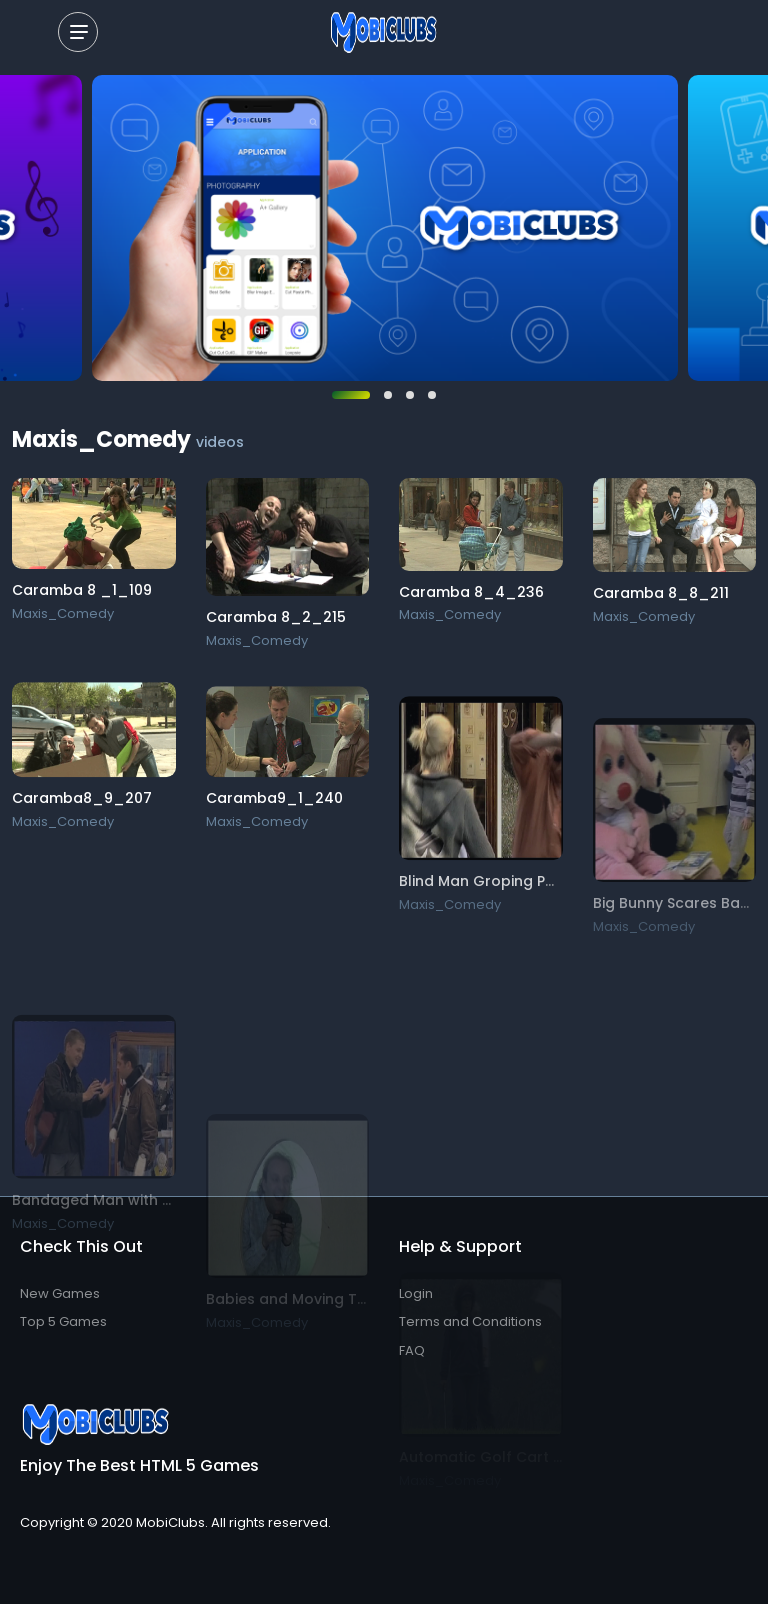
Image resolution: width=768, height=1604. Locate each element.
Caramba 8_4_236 (471, 592)
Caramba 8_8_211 (661, 594)
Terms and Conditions (470, 1321)
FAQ (412, 1350)
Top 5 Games (63, 1321)
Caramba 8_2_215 (276, 617)
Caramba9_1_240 (274, 808)
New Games (60, 1293)
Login (416, 1293)
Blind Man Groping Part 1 (487, 903)
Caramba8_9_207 (82, 802)
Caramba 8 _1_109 (82, 590)
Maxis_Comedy (63, 613)
